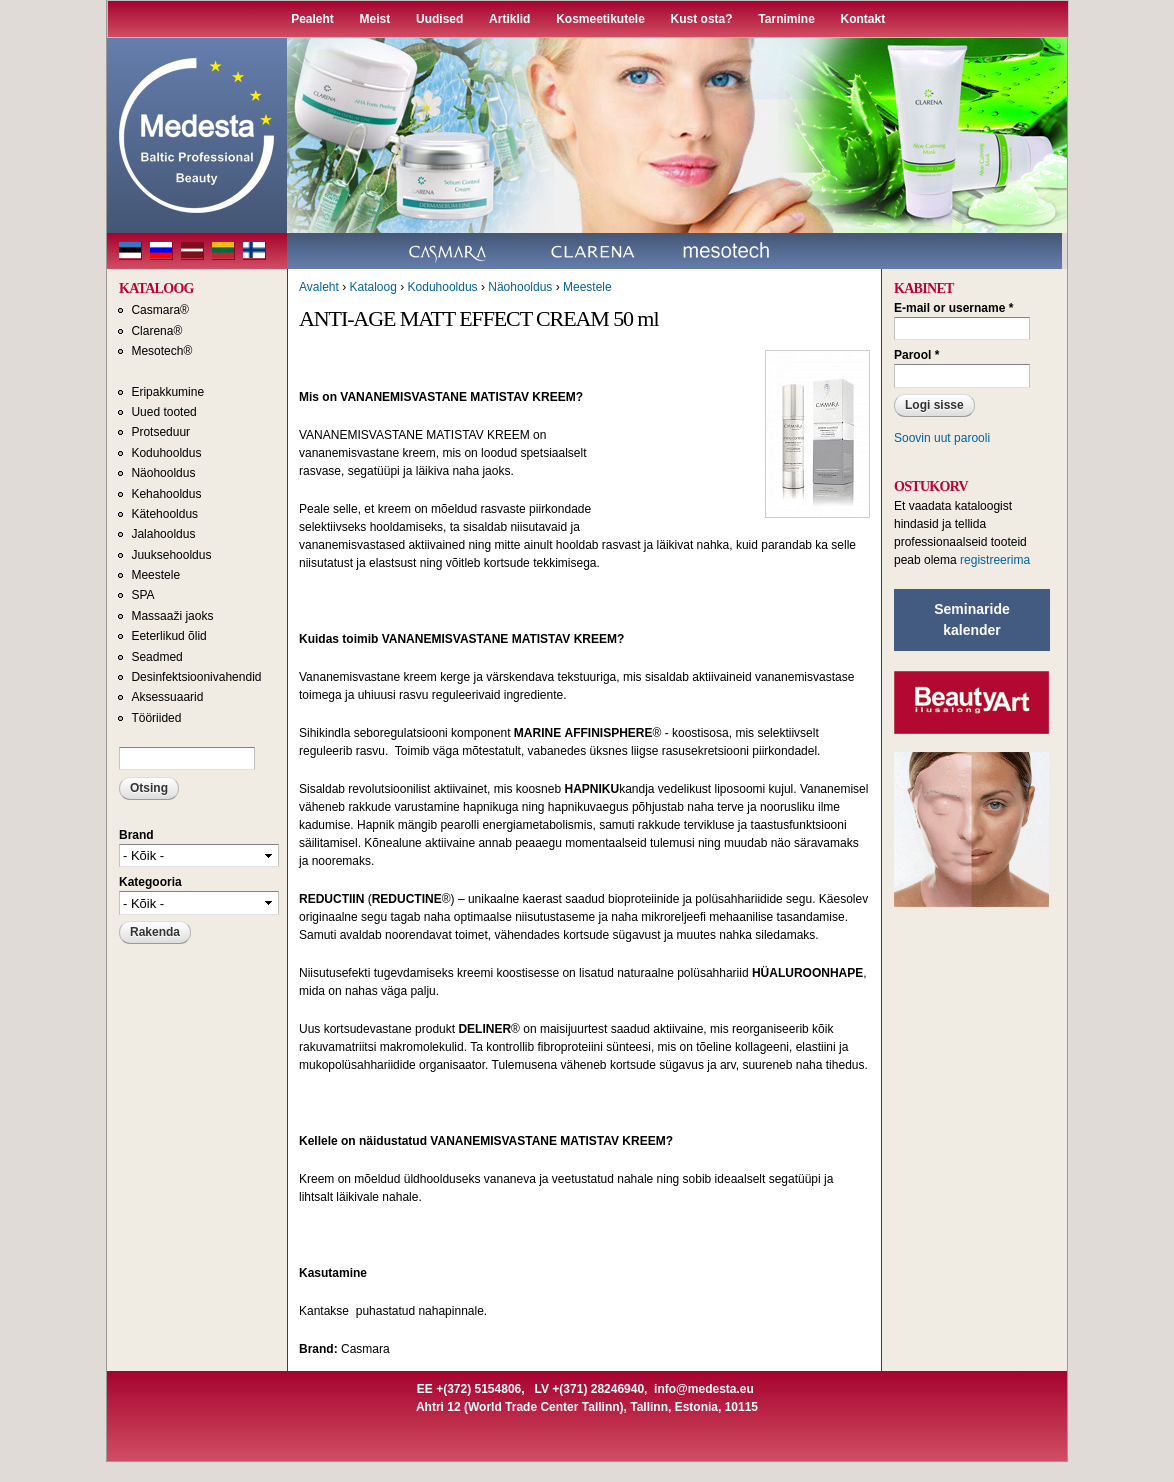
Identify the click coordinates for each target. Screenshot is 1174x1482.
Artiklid (509, 19)
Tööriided (156, 718)
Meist (375, 19)
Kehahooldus (166, 494)
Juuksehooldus (171, 555)
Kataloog (372, 287)
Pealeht (312, 19)
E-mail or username (953, 308)
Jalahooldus (163, 534)
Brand (136, 835)
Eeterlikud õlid (168, 636)
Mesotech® (161, 351)
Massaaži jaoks (172, 616)
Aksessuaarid (167, 697)
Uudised (439, 19)
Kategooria (150, 882)
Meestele (155, 575)
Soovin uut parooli (942, 438)
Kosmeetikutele (600, 19)
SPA (142, 595)
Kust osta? (702, 19)
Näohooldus (163, 473)
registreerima (995, 560)
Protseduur (160, 432)
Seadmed (156, 657)
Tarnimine (786, 19)
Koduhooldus (166, 453)
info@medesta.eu (704, 1389)
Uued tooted (163, 412)
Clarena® (156, 331)
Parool (916, 355)
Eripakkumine (167, 392)
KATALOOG (156, 288)
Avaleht (319, 287)
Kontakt (863, 19)
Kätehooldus (164, 514)
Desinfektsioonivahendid (196, 677)
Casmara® (160, 310)
